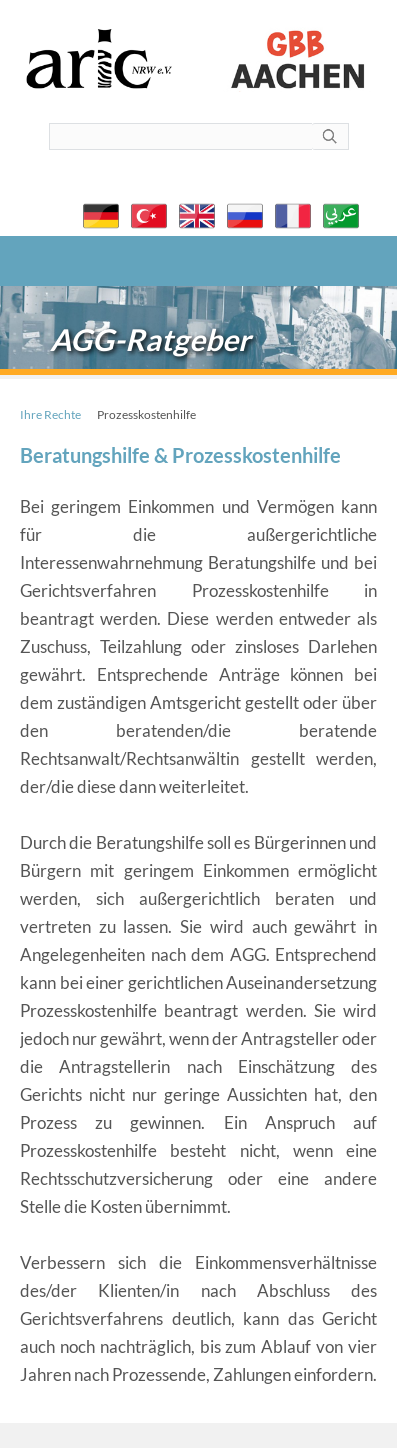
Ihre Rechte (50, 414)
